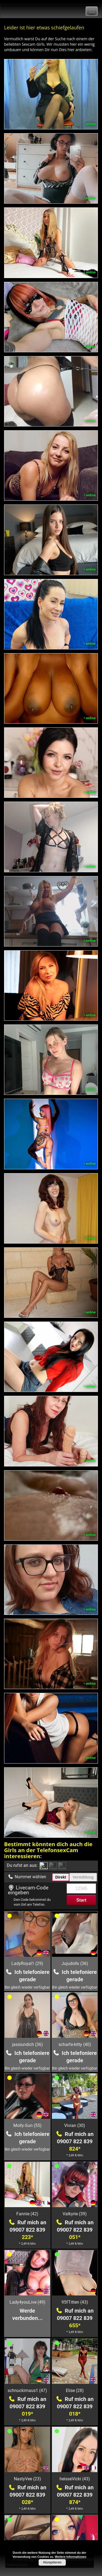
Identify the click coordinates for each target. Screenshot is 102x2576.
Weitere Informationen (70, 2556)
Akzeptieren (52, 2562)
